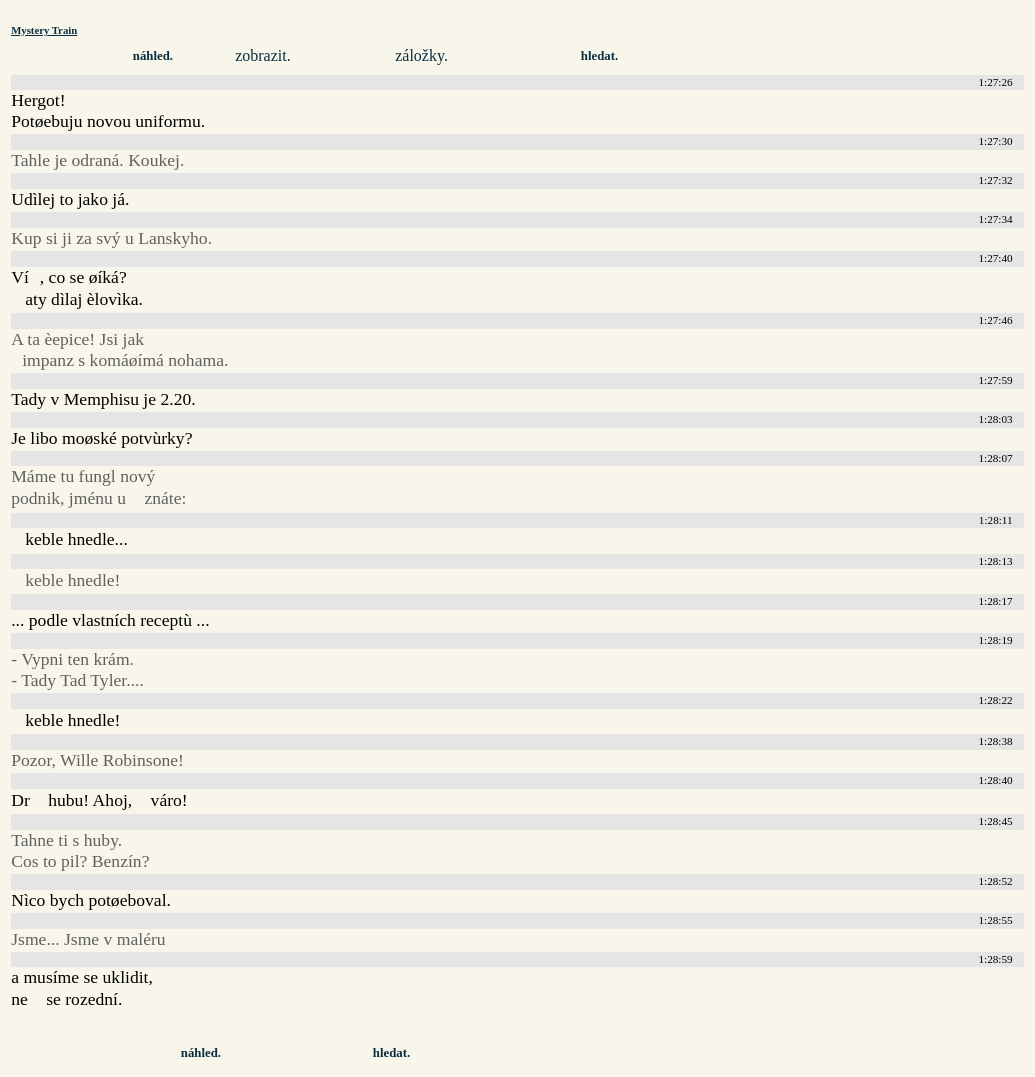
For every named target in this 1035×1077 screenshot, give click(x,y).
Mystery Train (44, 30)
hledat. (599, 56)
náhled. (153, 56)
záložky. (421, 55)
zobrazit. (263, 55)
